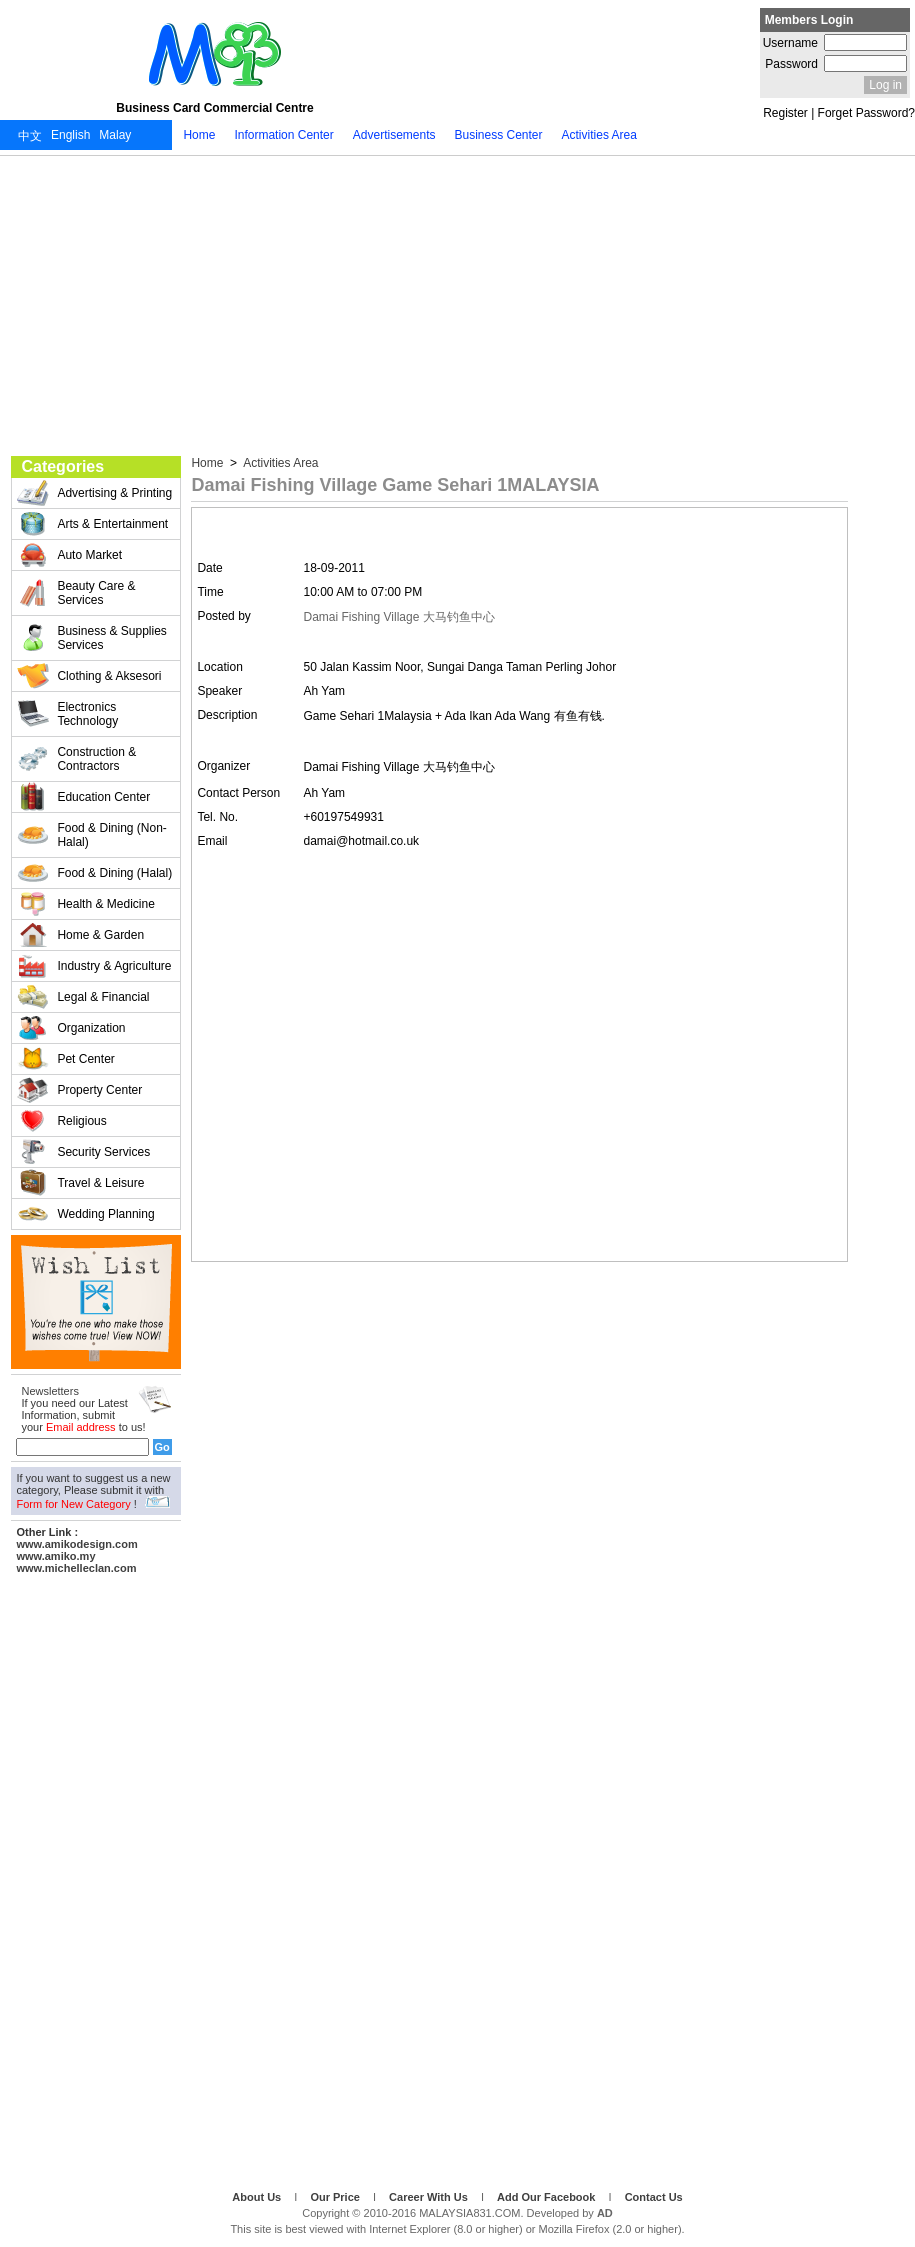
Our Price (336, 2197)
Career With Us (430, 2197)
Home (208, 463)
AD (605, 2213)
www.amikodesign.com (76, 1544)
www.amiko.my (55, 1556)
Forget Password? (866, 113)
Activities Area (279, 463)
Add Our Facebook (547, 2197)
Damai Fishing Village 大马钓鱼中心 (399, 617)
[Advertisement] (457, 306)
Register (785, 113)
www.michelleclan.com (76, 1568)
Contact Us (654, 2197)
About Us (258, 2197)
